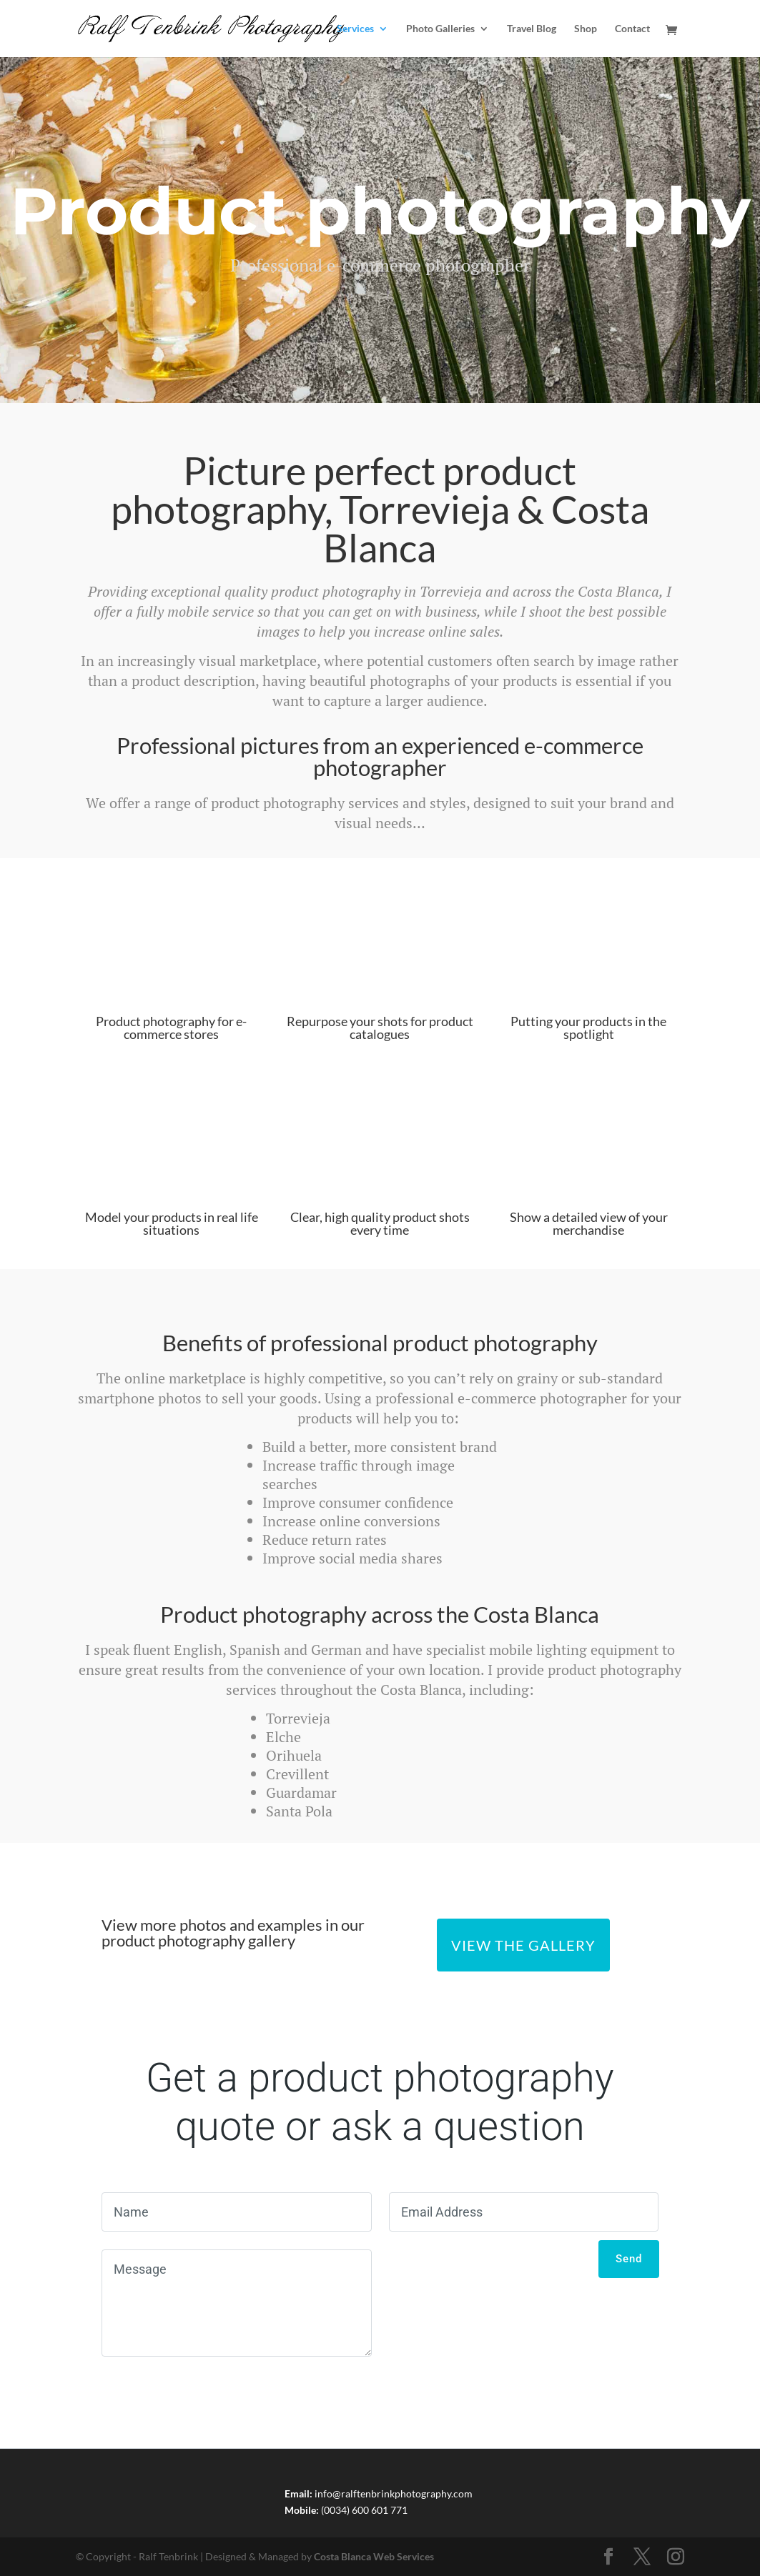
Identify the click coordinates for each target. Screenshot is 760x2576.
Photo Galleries (440, 29)
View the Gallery (523, 1945)
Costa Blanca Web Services (374, 2556)
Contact (632, 29)
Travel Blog (531, 29)
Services (355, 29)
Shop (585, 29)
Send (629, 2258)
